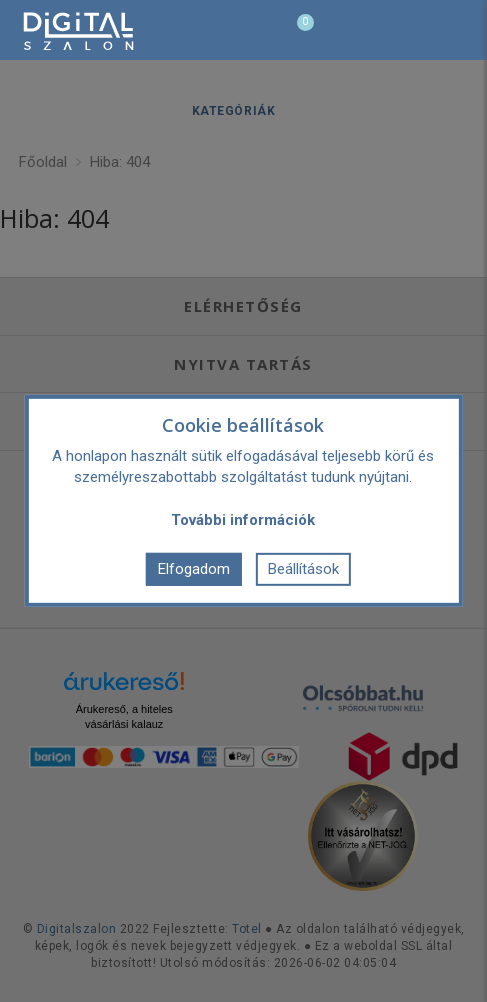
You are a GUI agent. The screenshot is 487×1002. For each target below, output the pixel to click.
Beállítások (303, 569)
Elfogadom (194, 569)
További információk (243, 520)
